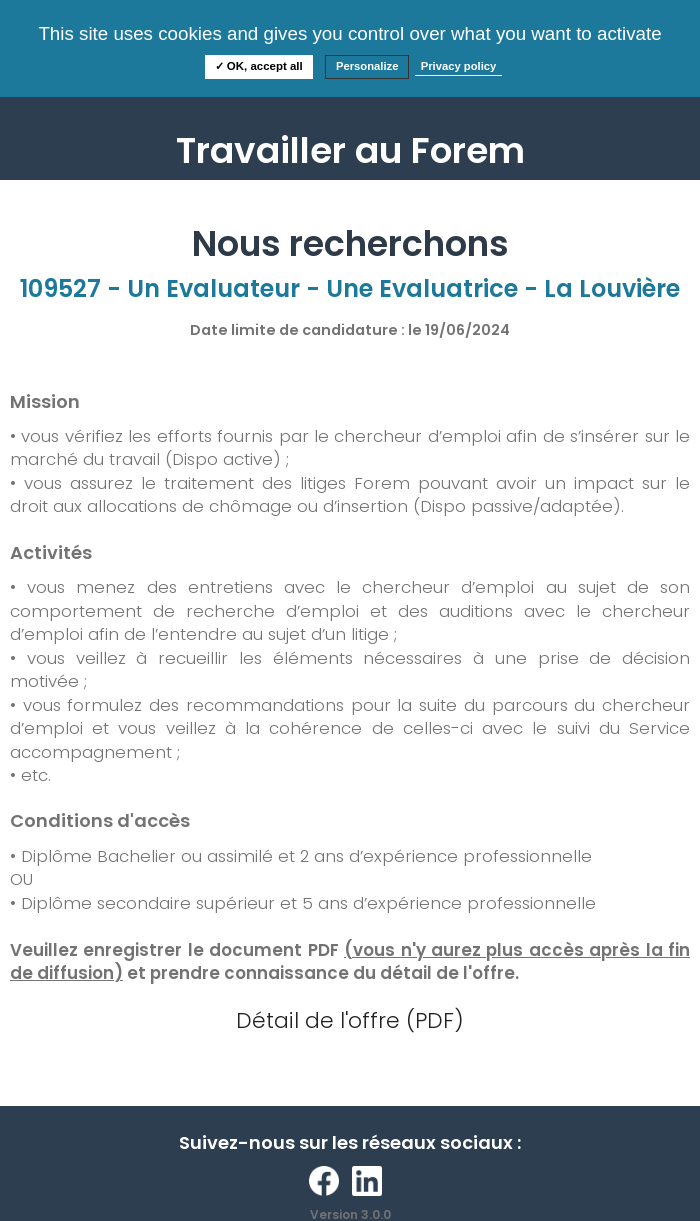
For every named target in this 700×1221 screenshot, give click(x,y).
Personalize (367, 66)
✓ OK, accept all (259, 66)
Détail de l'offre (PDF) (350, 1020)
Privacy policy (459, 66)
